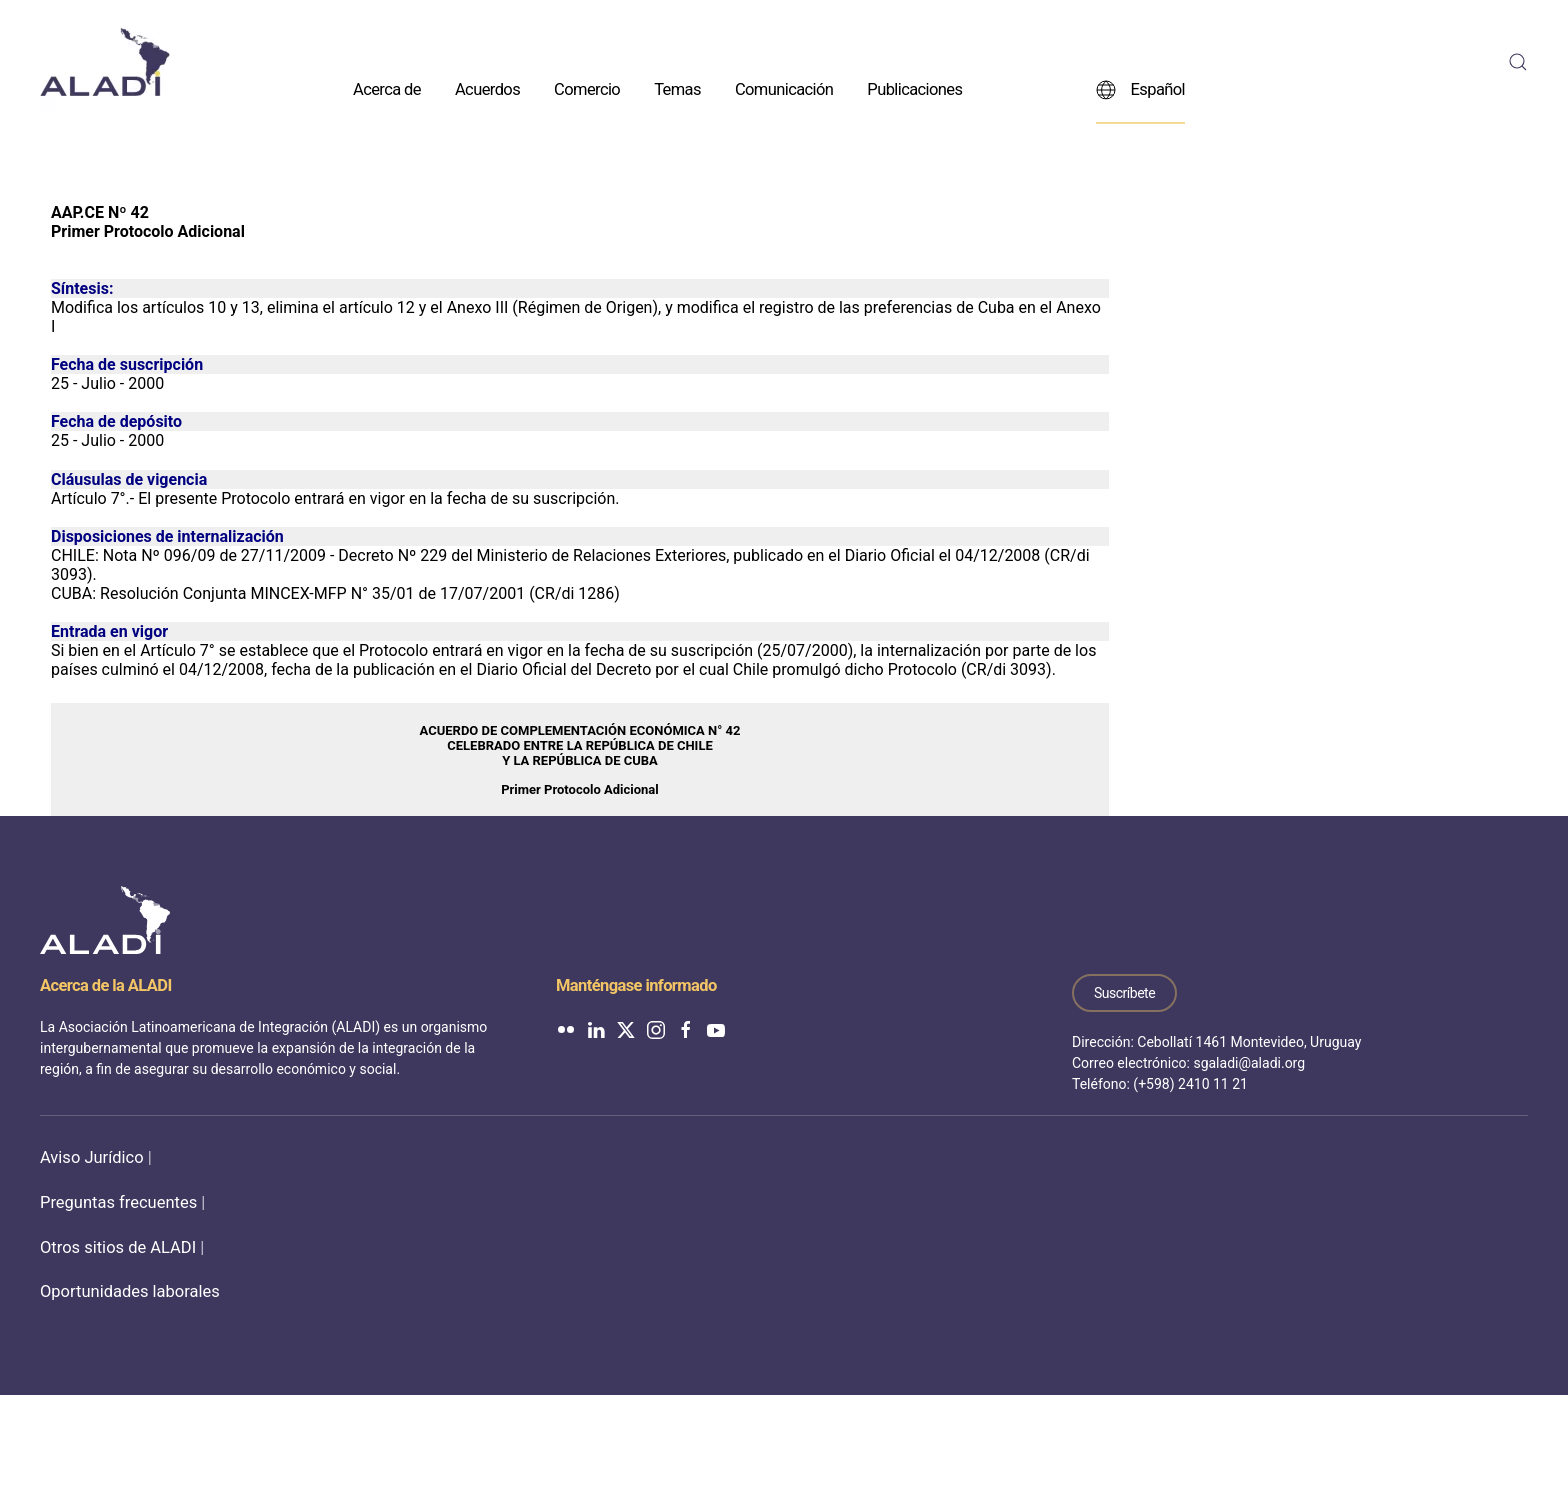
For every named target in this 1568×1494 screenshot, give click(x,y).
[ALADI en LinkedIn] (596, 1028)
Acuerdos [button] (487, 88)
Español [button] (1140, 89)
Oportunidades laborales (130, 1291)
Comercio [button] (587, 88)
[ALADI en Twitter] (626, 1028)
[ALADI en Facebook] (686, 1028)
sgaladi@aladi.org (1249, 1063)
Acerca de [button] (387, 88)
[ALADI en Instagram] (656, 1028)
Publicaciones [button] (914, 88)
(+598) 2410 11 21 (1190, 1084)
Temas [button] (677, 88)
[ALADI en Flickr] (566, 1028)
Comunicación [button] (784, 88)
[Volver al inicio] (105, 62)
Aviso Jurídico (92, 1157)
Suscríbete (1124, 993)
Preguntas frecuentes (118, 1202)
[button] (1518, 62)
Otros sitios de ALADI (118, 1247)
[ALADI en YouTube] (716, 1028)
